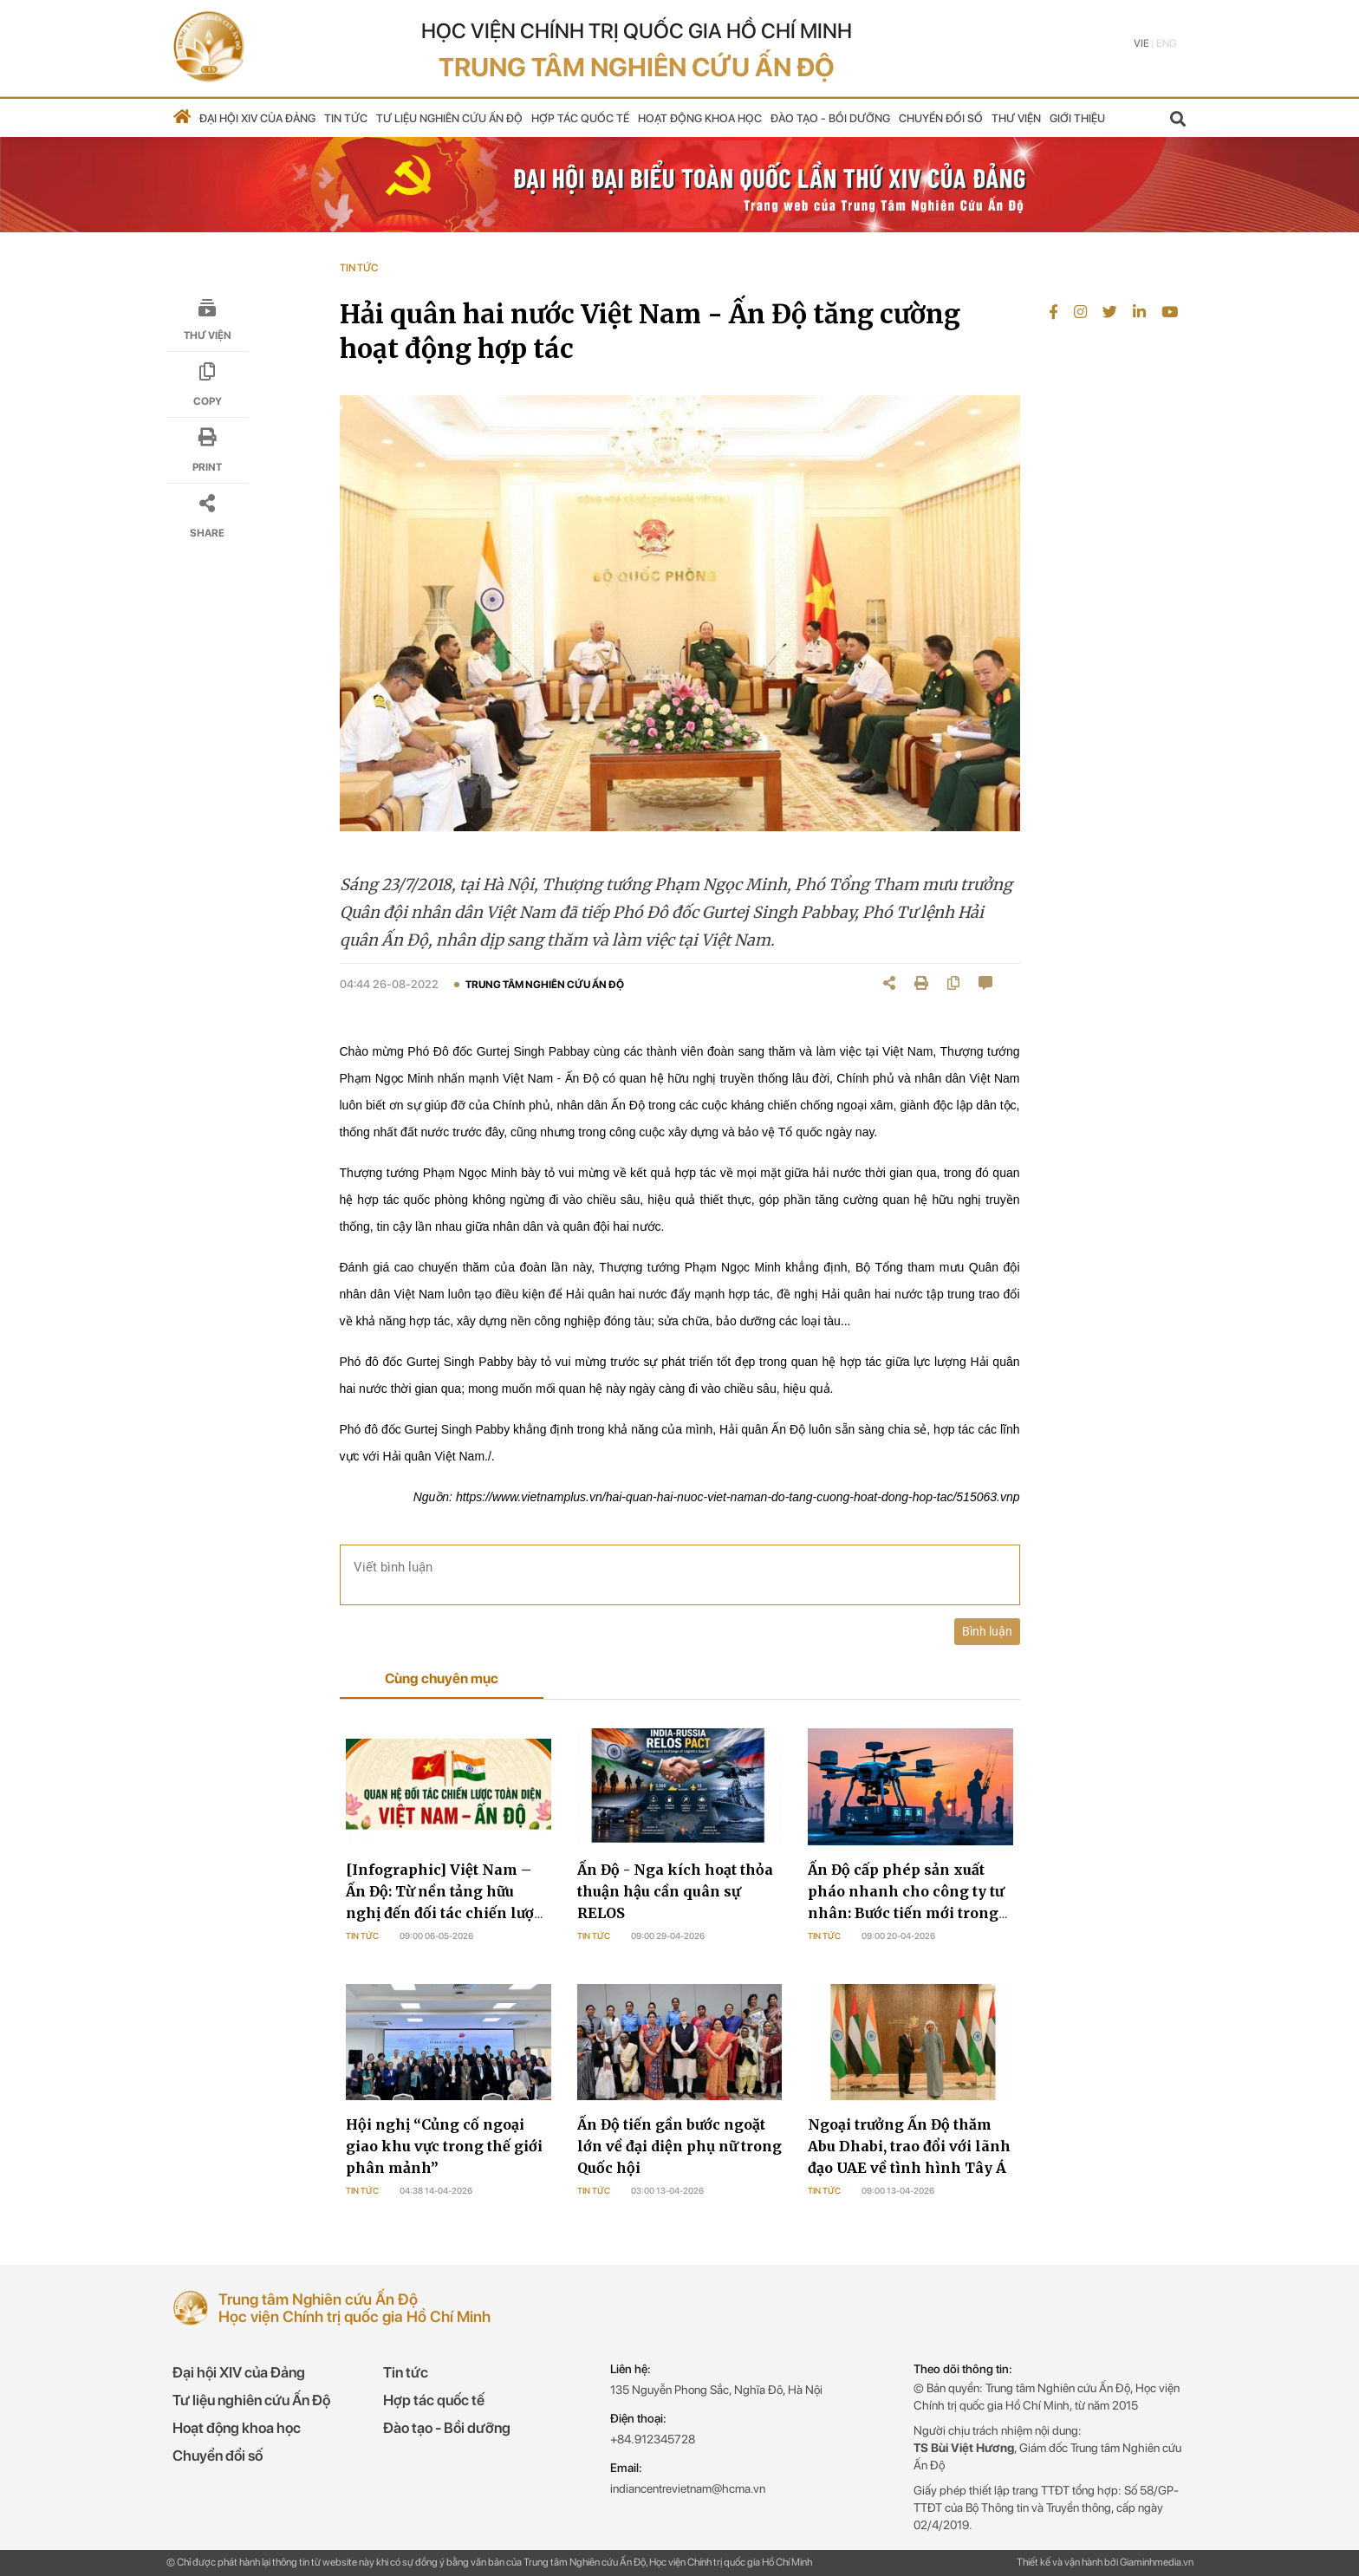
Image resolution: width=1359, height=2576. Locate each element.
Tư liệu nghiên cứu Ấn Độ (449, 118)
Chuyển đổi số (941, 118)
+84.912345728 (652, 2439)
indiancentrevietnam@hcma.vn (687, 2488)
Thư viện (1016, 118)
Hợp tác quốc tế (580, 118)
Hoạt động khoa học (700, 118)
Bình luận (987, 1631)
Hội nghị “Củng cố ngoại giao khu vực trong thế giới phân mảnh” (444, 2146)
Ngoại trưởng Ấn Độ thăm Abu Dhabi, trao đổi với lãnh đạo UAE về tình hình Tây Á (909, 2146)
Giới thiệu (1077, 118)
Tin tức (345, 118)
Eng (1166, 43)
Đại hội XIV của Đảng (257, 118)
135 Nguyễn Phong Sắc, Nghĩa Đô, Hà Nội (716, 2390)
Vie (1141, 43)
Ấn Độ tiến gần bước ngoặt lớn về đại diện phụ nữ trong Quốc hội (679, 2146)
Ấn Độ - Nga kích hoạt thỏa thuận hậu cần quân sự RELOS (675, 1891)
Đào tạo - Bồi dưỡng (830, 118)
